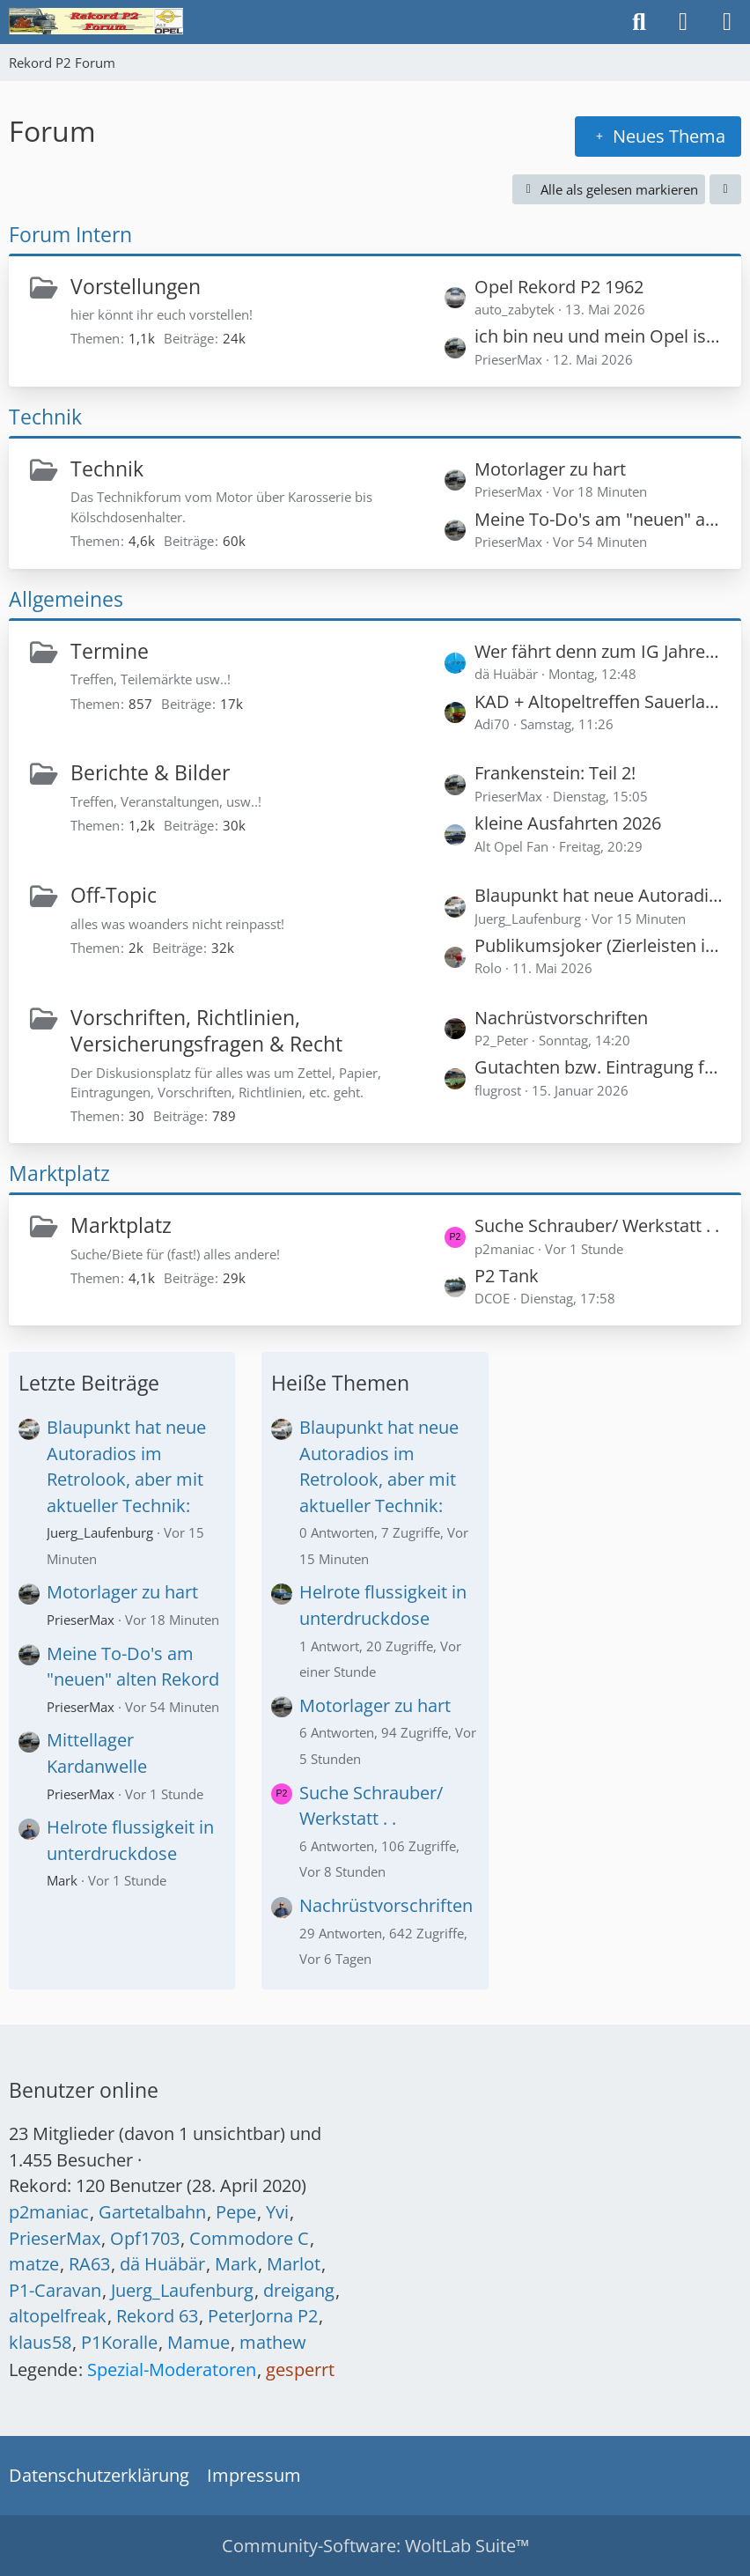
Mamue (198, 2342)
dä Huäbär (162, 2264)
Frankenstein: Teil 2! (555, 773)
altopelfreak (58, 2316)
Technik (45, 416)
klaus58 (40, 2342)
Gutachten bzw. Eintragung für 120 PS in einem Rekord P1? (599, 1067)
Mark (62, 1880)
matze (34, 2264)
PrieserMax (80, 1619)
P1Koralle (119, 2342)
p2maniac (49, 2212)
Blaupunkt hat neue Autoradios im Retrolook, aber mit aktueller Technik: (599, 895)
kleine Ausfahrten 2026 (567, 823)
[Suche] (639, 22)
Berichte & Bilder (150, 772)
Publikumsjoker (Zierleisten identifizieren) (599, 945)
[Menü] (727, 22)
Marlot (293, 2264)
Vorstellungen (135, 286)
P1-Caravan (55, 2290)
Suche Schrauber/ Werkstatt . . (596, 1225)
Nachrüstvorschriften (561, 1018)
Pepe (236, 2212)
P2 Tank (506, 1276)
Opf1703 (145, 2238)
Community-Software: (375, 2546)
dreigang (299, 2290)
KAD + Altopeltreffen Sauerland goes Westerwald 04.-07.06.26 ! (599, 701)
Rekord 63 (157, 2316)
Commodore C (249, 2238)
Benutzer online (83, 2090)
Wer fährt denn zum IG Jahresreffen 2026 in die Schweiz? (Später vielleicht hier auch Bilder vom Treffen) (599, 651)
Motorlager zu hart (550, 469)
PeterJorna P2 (263, 2316)
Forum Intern (70, 234)
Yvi (277, 2212)
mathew (272, 2342)
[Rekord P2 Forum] (96, 21)
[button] (725, 189)
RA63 (89, 2264)
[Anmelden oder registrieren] (683, 22)
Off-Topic (113, 895)
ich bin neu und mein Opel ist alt (599, 336)
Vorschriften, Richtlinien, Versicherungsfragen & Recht (206, 1031)
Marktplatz (59, 1173)
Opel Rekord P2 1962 (558, 287)
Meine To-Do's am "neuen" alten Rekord (599, 519)
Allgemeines (66, 599)
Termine (109, 651)
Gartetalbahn (152, 2212)
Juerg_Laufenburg (100, 1532)
